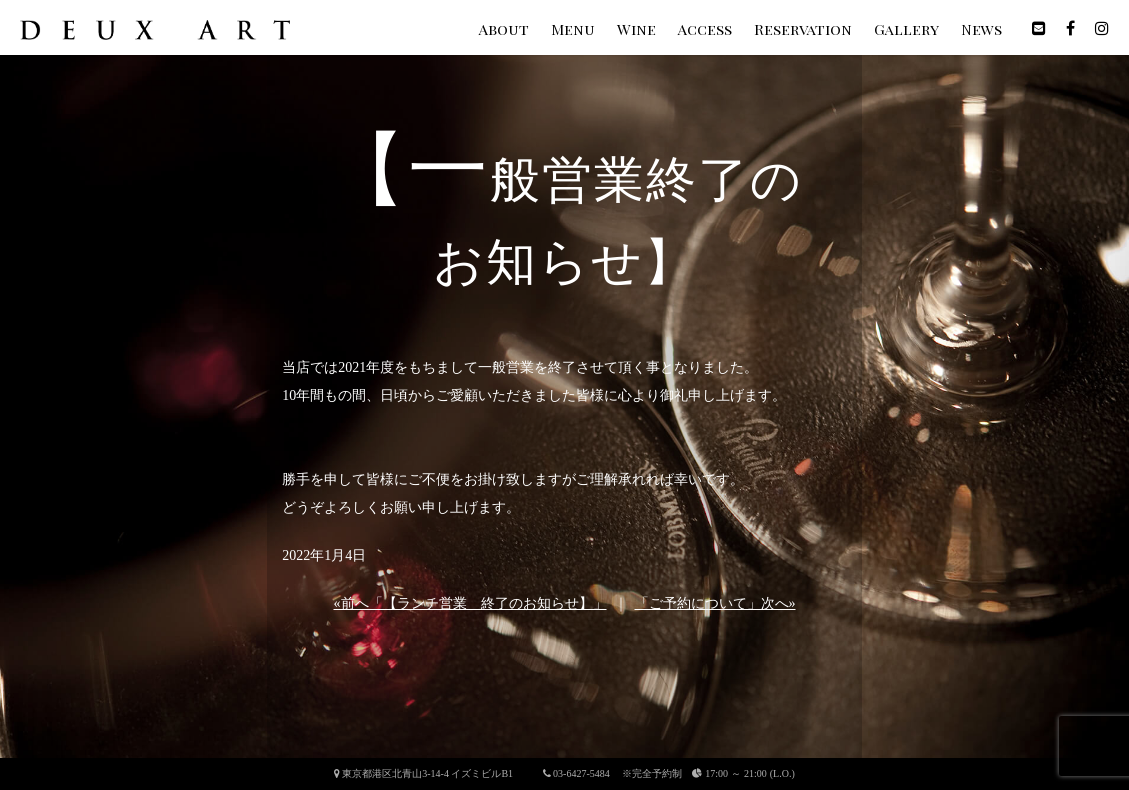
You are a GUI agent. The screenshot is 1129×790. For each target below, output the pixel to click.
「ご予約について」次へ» (715, 603)
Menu (573, 29)
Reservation (803, 29)
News (981, 29)
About (504, 29)
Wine (636, 29)
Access (705, 29)
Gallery (906, 29)
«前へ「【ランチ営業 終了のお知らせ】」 (470, 603)
